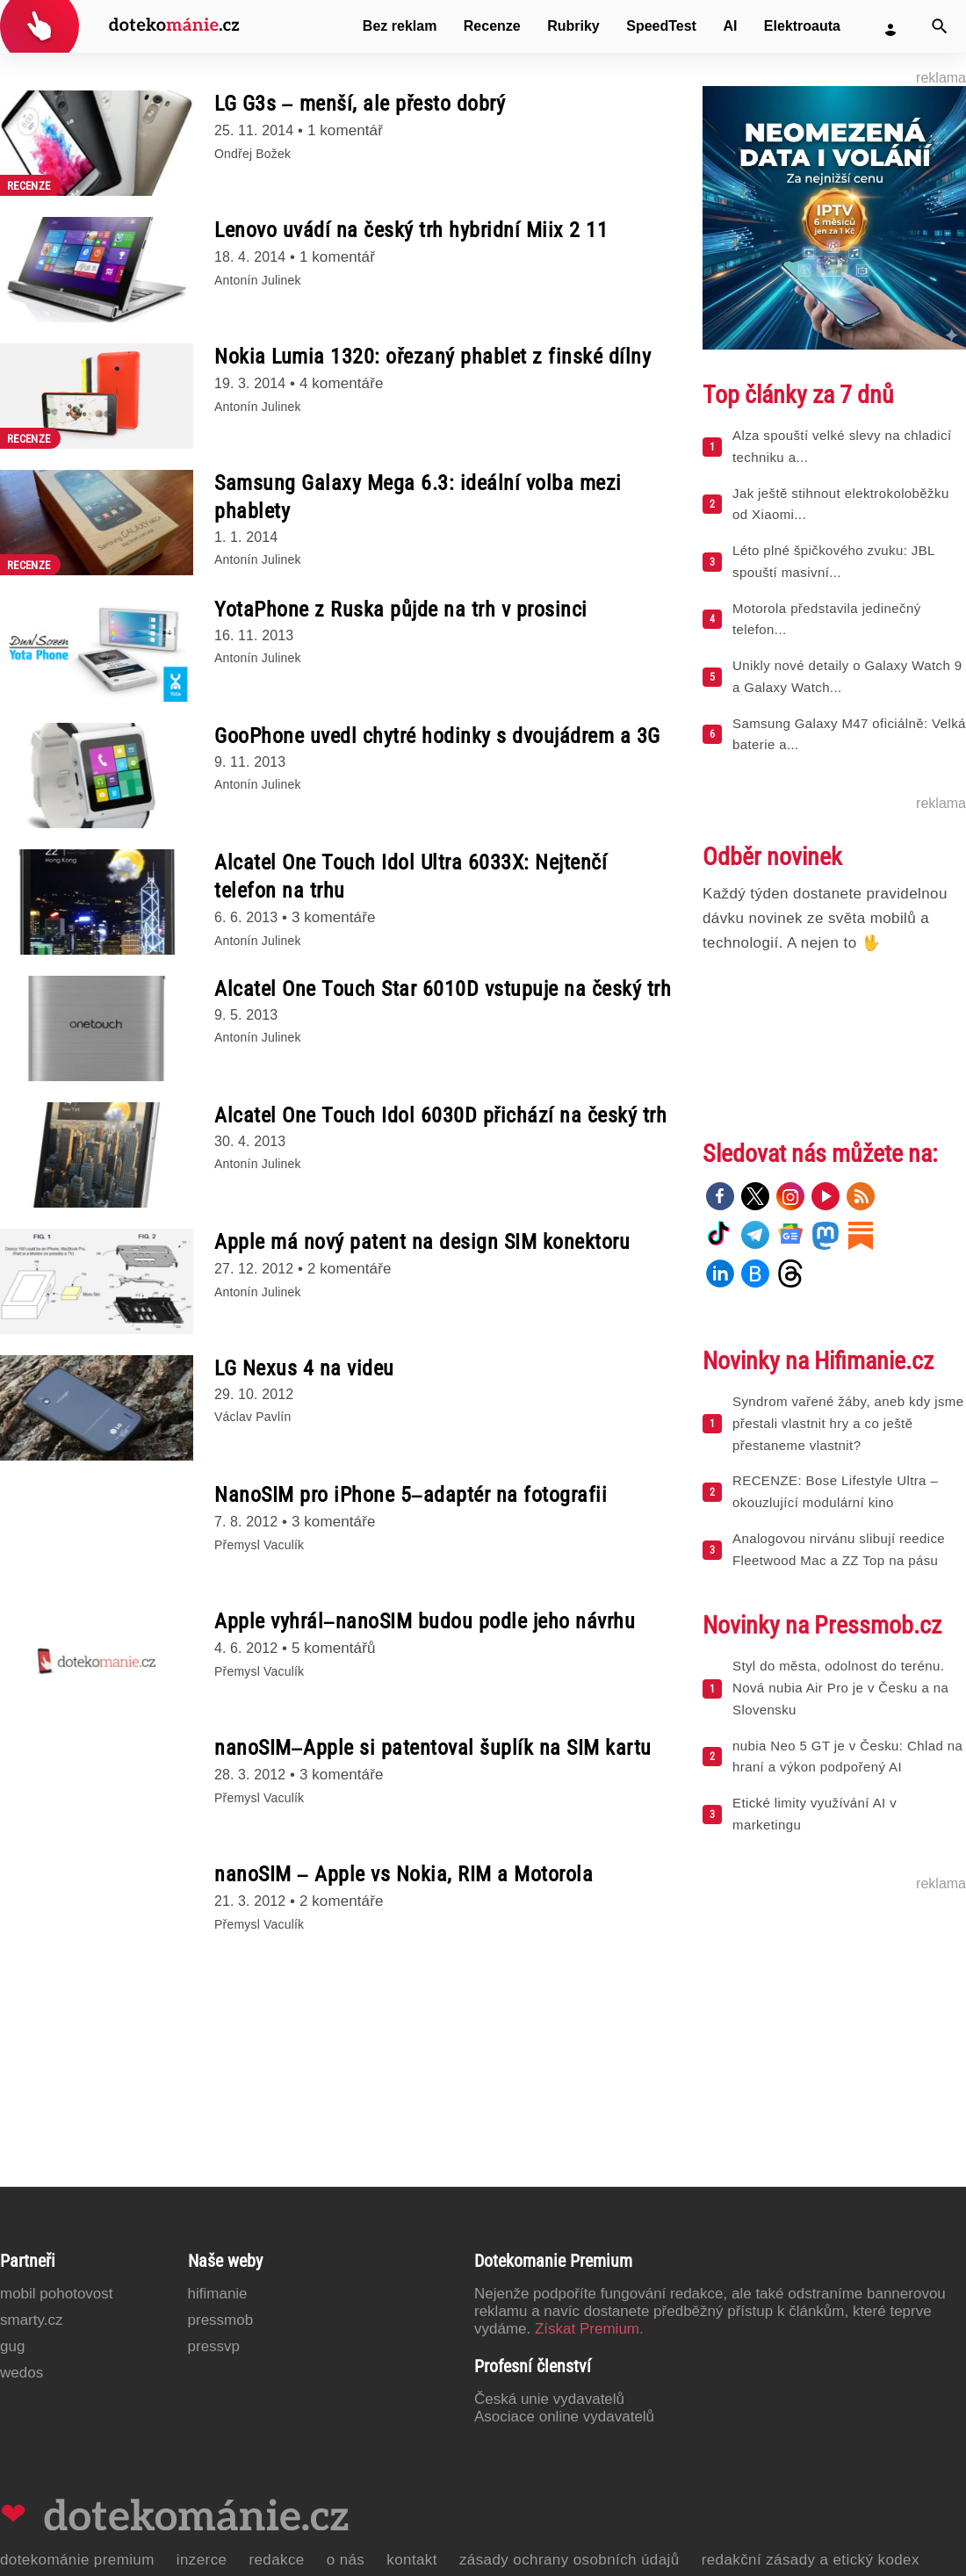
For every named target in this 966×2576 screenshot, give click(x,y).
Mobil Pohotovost (56, 2293)
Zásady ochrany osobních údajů (569, 2559)
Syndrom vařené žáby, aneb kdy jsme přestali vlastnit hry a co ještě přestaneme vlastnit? (847, 1423)
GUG (12, 2346)
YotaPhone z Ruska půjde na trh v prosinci (401, 609)
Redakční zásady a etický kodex (810, 2559)
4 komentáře (341, 383)
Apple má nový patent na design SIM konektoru (422, 1242)
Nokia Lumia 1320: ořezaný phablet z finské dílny (432, 356)
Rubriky (573, 25)
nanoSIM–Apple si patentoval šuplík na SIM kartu (433, 1747)
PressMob (221, 2320)
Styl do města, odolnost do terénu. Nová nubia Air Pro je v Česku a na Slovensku (840, 1687)
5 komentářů (334, 1648)
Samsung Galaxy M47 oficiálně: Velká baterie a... (849, 734)
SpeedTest (661, 25)
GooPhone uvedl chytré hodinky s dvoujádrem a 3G (437, 736)
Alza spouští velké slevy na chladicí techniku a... (842, 446)
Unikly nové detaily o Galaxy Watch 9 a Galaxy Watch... (847, 676)
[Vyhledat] (939, 26)
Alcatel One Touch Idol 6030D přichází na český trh (440, 1115)
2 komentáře (349, 1268)
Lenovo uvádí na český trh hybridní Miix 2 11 (411, 230)
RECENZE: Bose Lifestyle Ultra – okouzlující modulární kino (835, 1491)
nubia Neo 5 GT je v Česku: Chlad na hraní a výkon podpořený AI (847, 1756)
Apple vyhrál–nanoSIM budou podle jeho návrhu (424, 1621)
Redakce (276, 2559)
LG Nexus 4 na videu (304, 1368)
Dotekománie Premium (77, 2559)
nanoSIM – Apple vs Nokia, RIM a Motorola (403, 1874)
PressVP (214, 2346)
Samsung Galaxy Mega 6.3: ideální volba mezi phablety (418, 497)
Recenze (492, 25)
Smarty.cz (31, 2320)
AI (730, 25)
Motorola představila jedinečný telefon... (826, 619)
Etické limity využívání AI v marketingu (814, 1813)
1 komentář (345, 130)
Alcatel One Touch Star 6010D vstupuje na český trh (442, 989)
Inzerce (202, 2559)
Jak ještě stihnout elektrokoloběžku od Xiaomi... (840, 504)
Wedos (21, 2372)
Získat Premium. (589, 2328)
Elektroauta (802, 25)
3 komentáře (334, 917)
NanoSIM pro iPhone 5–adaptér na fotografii (410, 1495)
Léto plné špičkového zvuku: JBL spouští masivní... (833, 561)
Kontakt (411, 2559)
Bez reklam (400, 25)
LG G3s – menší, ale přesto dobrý (359, 103)
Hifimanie (218, 2293)
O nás (346, 2559)
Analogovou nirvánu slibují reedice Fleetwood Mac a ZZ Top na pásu (838, 1549)
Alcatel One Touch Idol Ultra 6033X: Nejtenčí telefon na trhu (410, 876)
